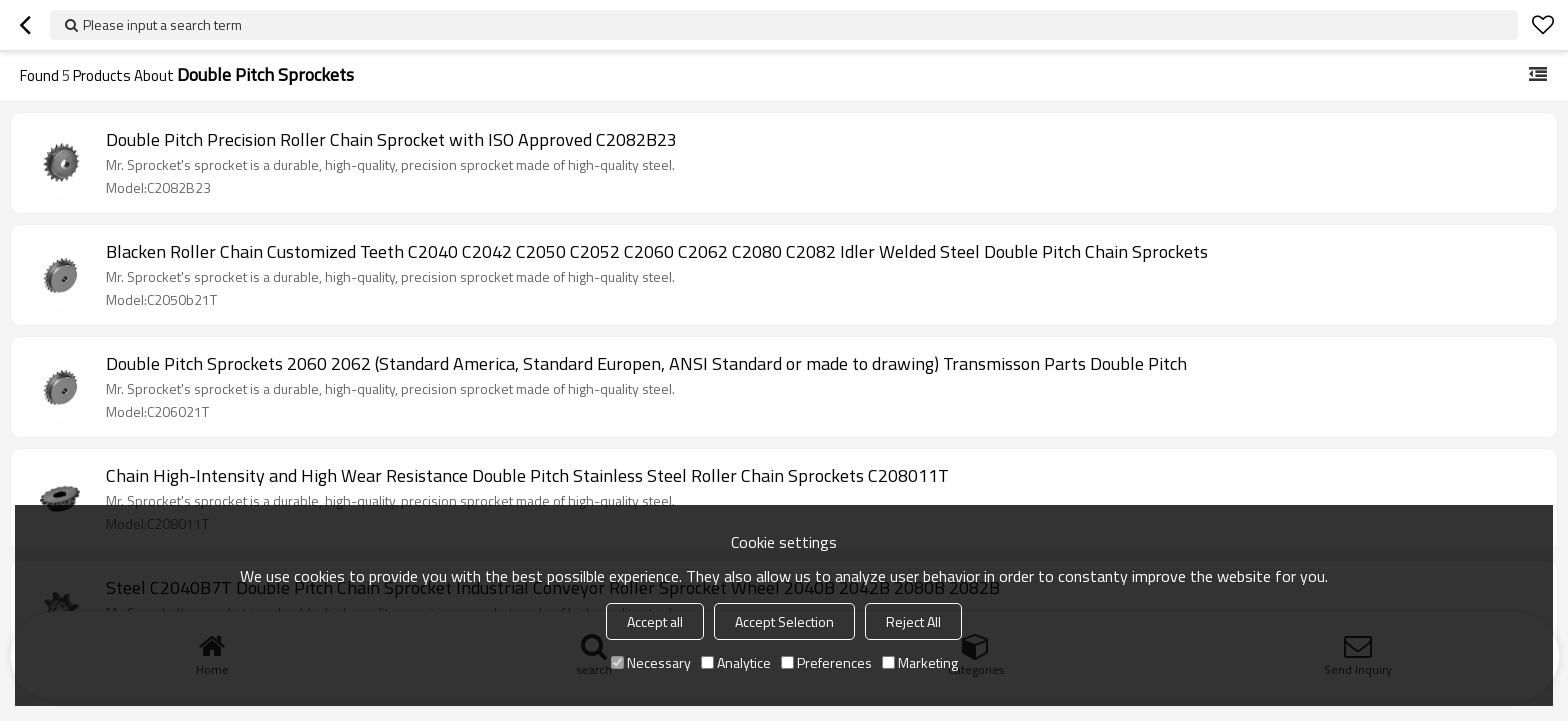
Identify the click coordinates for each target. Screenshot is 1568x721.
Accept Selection (784, 621)
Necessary (651, 662)
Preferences (826, 662)
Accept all (655, 621)
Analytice (736, 662)
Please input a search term (162, 24)
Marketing (920, 662)
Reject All (913, 621)
